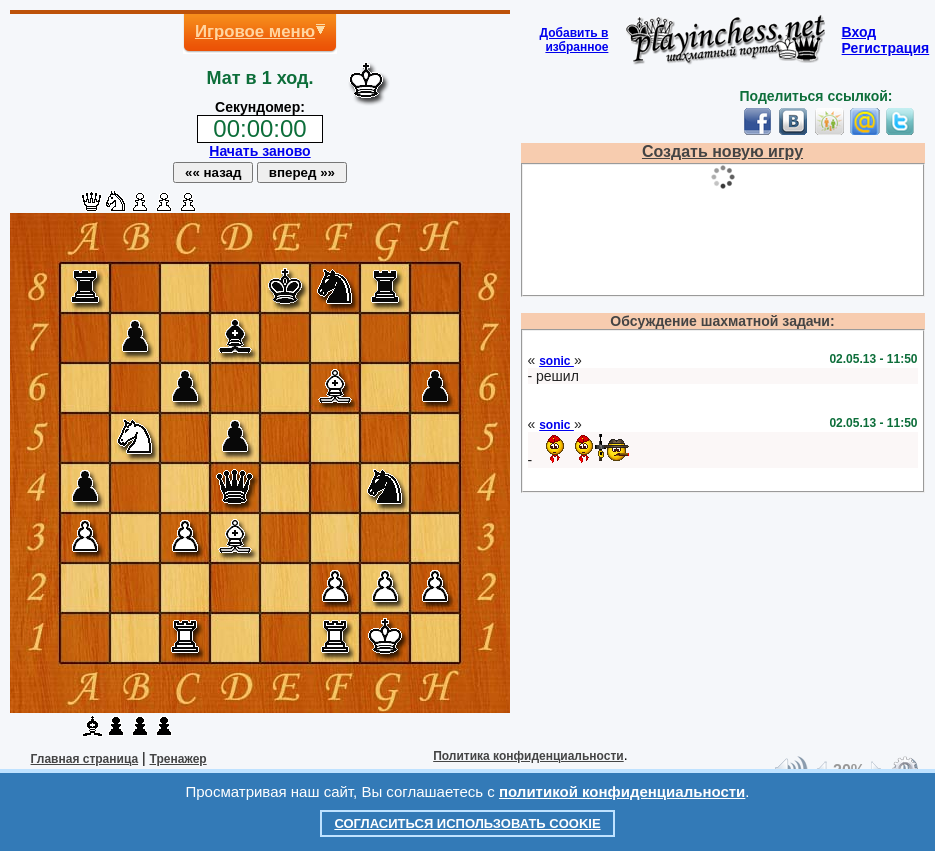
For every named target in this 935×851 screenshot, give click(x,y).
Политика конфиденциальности (528, 756)
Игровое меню (255, 31)
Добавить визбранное (574, 40)
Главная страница (85, 759)
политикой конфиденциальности (622, 791)
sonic (556, 361)
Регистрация (886, 48)
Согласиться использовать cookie (467, 823)
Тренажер (178, 759)
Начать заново (259, 151)
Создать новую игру (722, 151)
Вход (859, 32)
